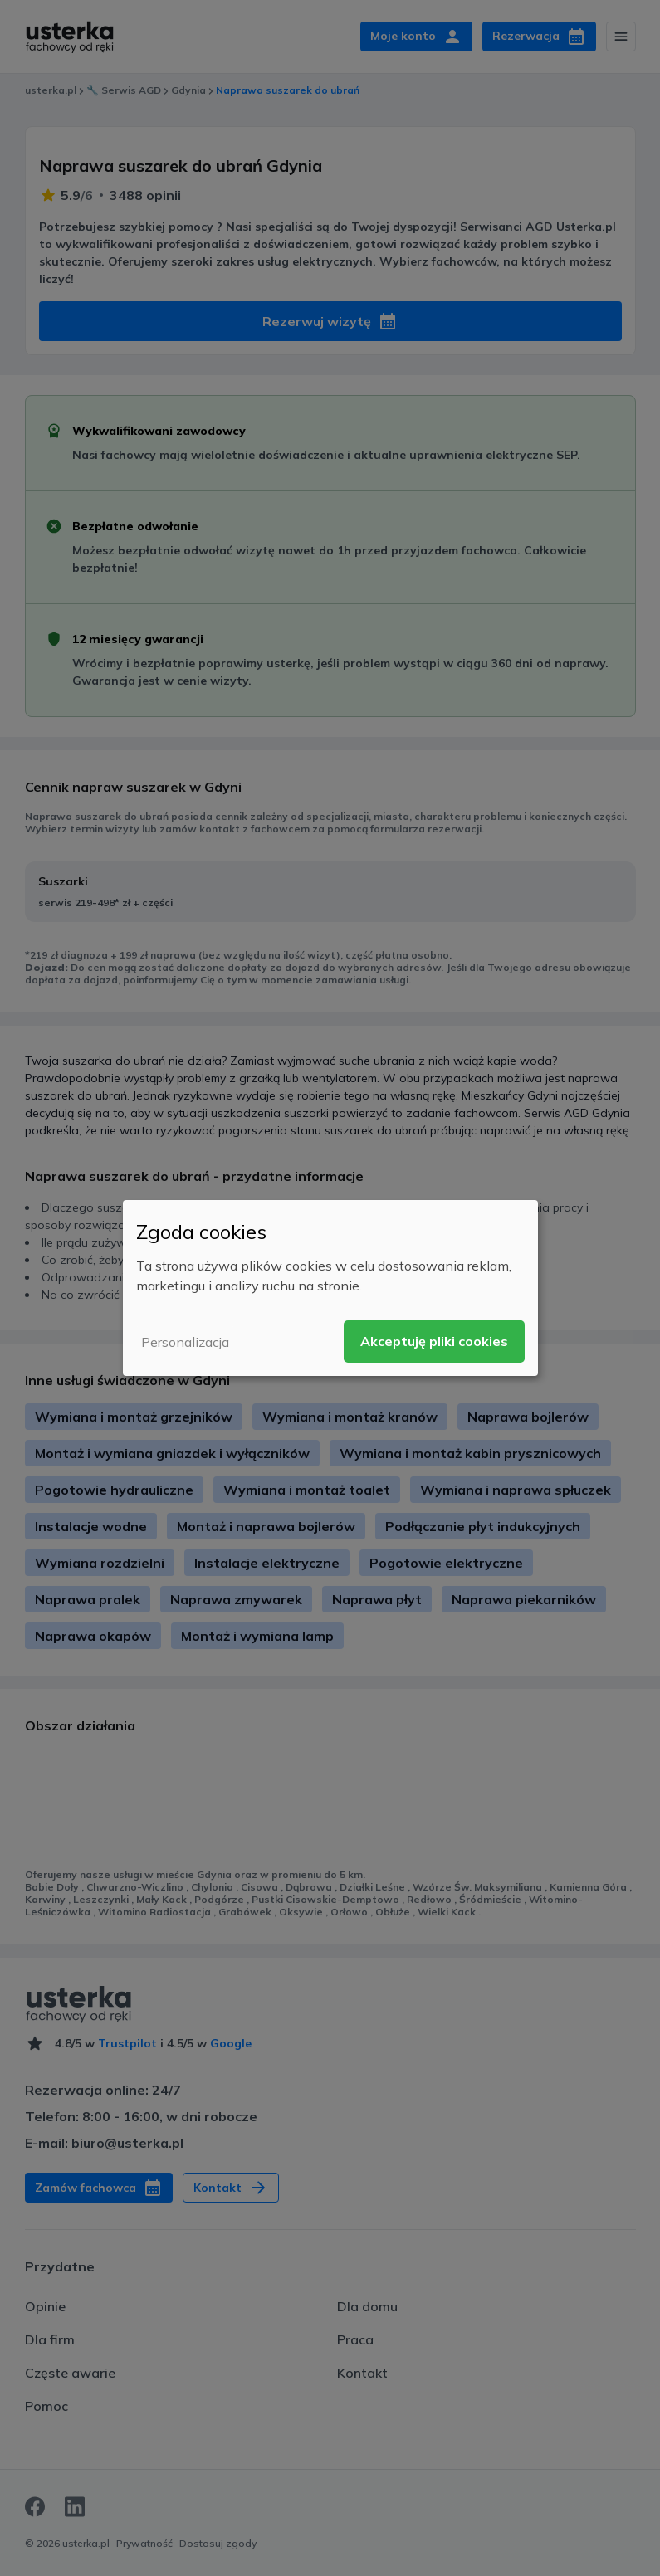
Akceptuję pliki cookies (434, 1341)
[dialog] (330, 1288)
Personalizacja (185, 1342)
